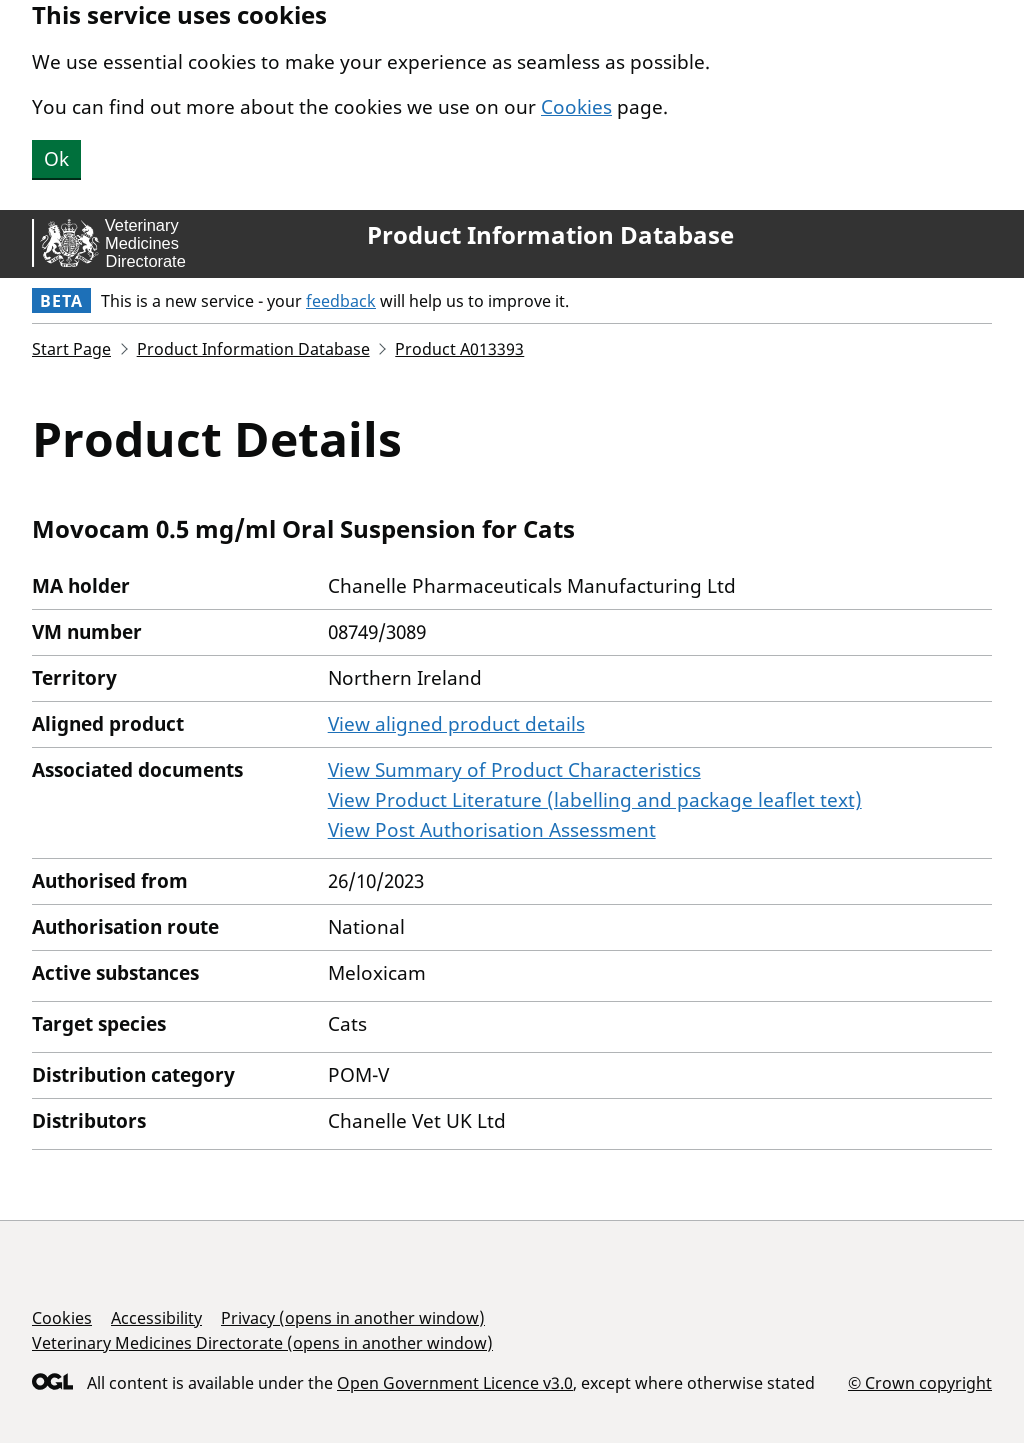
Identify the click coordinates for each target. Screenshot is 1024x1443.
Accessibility (156, 1318)
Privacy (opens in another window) (353, 1318)
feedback (341, 301)
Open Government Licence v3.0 (455, 1383)
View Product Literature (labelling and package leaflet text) (595, 800)
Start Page (71, 349)
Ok (56, 159)
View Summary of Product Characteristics (514, 770)
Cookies (576, 107)
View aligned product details (456, 724)
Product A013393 (459, 349)
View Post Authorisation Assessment (492, 830)
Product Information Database (550, 235)
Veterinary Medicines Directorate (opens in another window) (262, 1343)
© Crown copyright (920, 1382)
